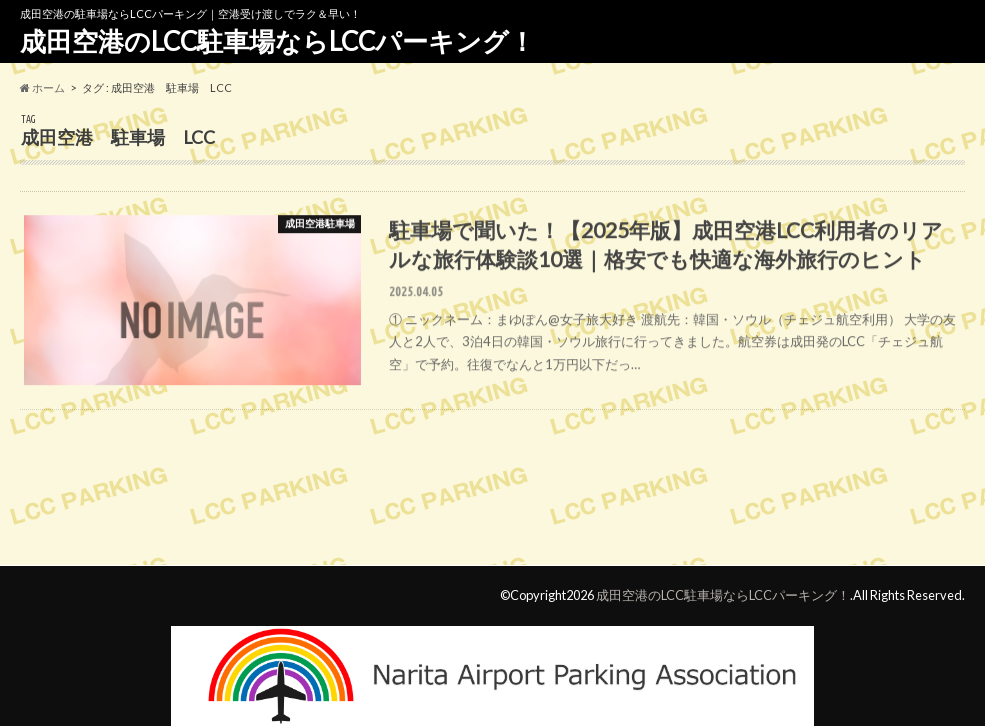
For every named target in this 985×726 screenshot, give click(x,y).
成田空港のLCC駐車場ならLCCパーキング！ (277, 41)
